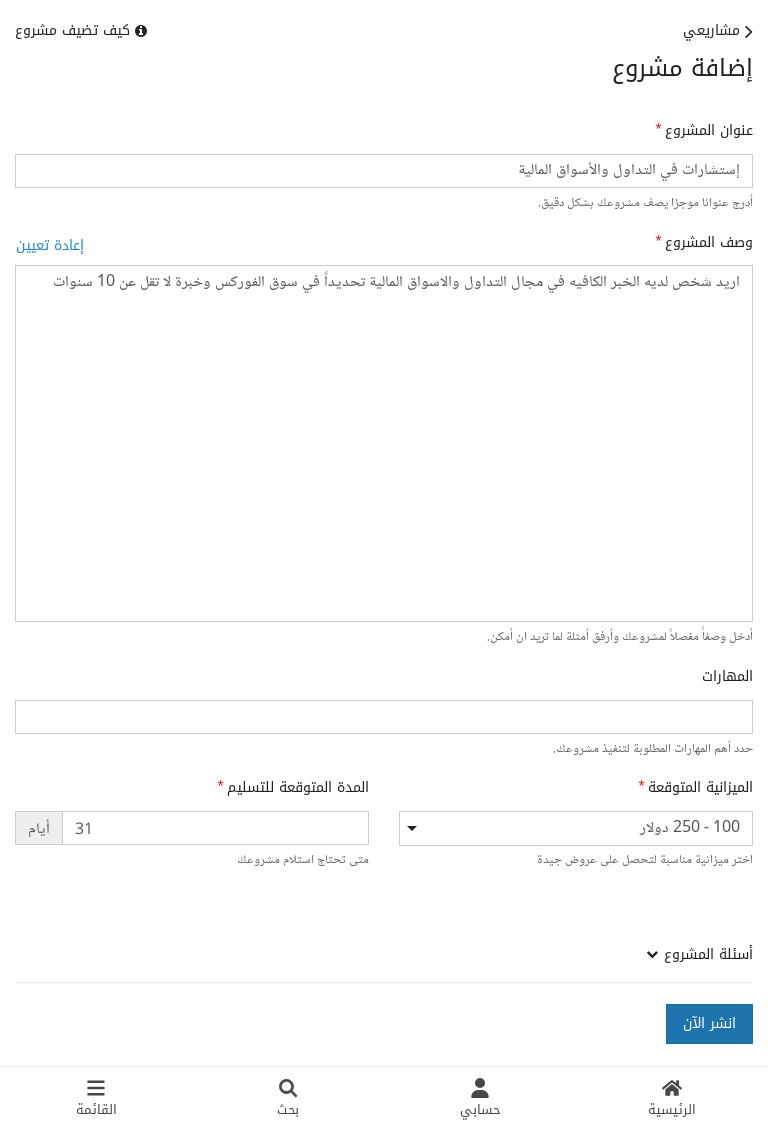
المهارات (727, 677)
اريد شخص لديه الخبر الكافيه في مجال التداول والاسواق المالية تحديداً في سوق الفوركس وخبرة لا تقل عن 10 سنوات (384, 443)
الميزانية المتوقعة (700, 788)
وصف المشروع (709, 243)
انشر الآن (709, 1023)
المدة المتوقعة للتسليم (298, 788)
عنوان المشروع (709, 131)
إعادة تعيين (50, 245)
